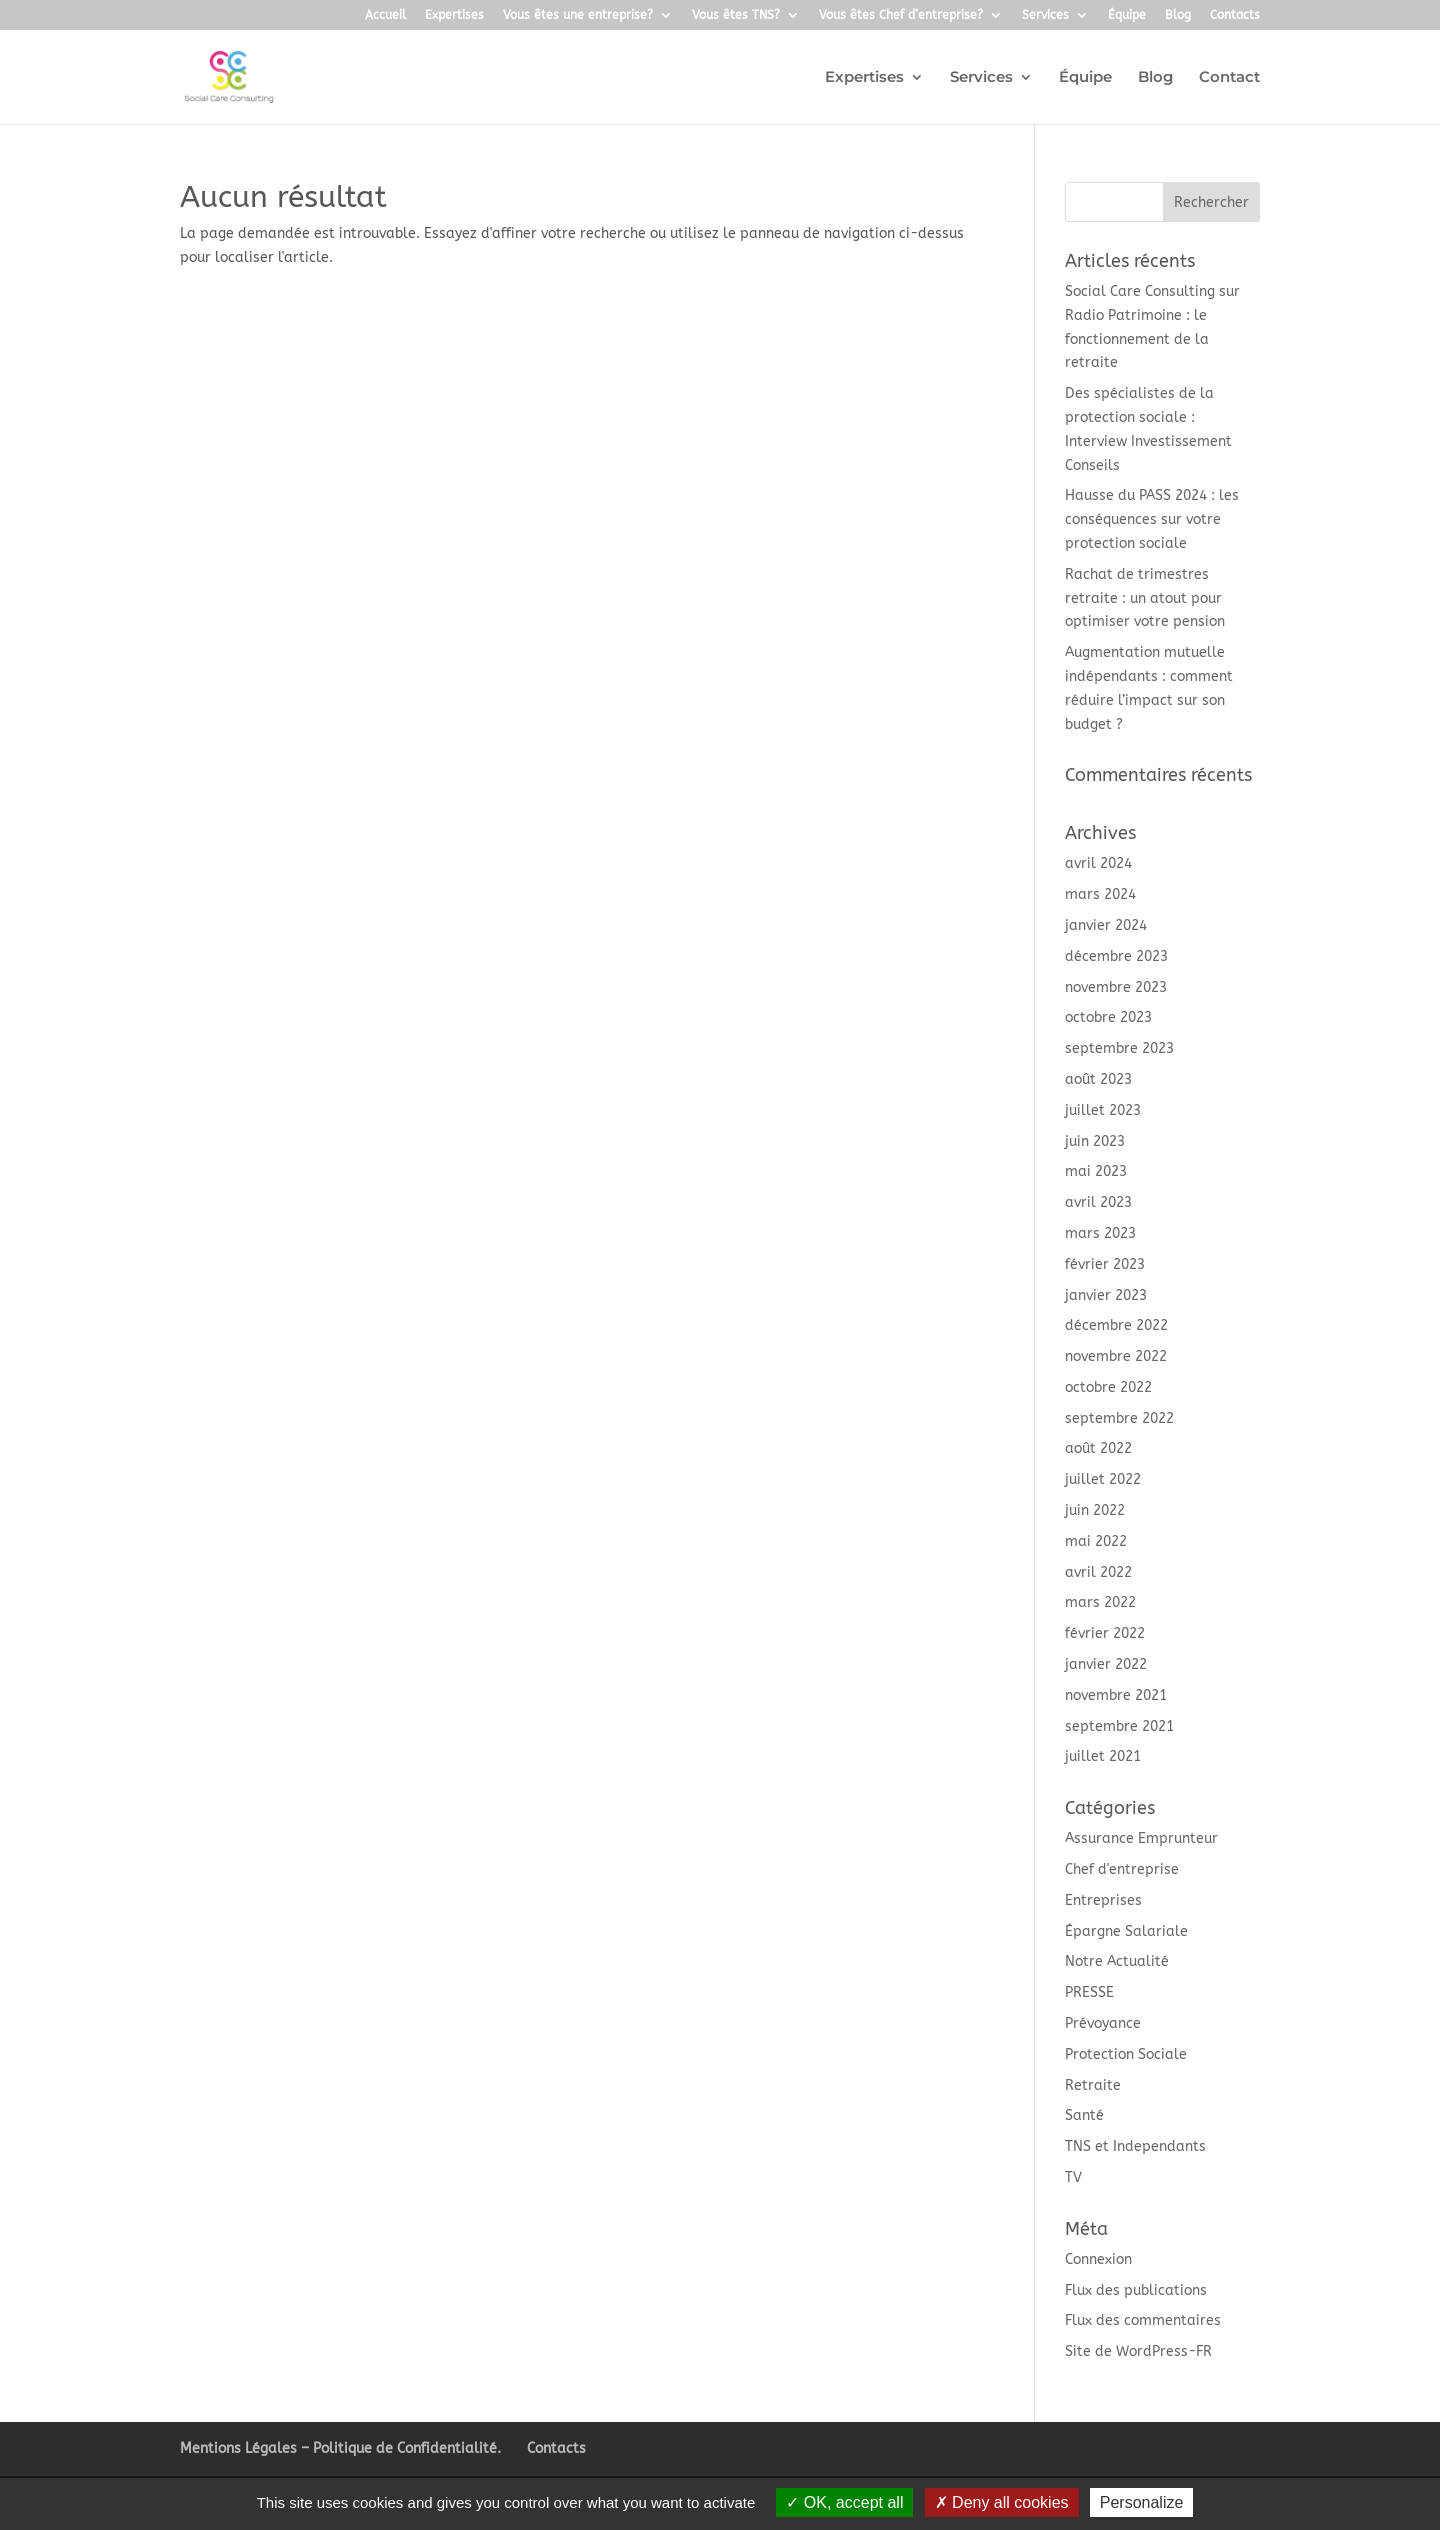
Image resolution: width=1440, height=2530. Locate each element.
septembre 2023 (1119, 1048)
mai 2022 (1096, 1541)
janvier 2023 (1106, 1295)
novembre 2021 (1116, 1695)
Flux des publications (1136, 2290)
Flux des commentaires (1143, 2320)
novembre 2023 (1116, 987)
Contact (1229, 78)
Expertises (454, 15)
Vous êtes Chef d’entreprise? (901, 15)
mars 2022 (1100, 1602)
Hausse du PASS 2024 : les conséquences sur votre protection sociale (1152, 519)
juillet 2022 (1103, 1479)
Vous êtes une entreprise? (578, 15)
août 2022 (1098, 1448)
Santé (1084, 2115)
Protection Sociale (1126, 2054)
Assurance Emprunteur (1141, 1838)
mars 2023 (1100, 1233)
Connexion (1098, 2259)
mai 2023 (1096, 1171)
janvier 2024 (1106, 925)
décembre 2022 (1116, 1325)
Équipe (1127, 15)
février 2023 (1105, 1264)
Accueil (385, 15)
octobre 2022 (1108, 1387)
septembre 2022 (1119, 1418)
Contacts (1235, 15)
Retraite (1093, 2085)
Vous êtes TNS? (736, 15)
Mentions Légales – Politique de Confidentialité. (340, 2448)
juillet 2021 (1103, 1756)
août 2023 (1098, 1079)
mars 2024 (1100, 894)
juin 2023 (1095, 1141)
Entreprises (1103, 1900)
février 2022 (1105, 1633)
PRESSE (1089, 1992)
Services (1045, 15)
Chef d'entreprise (1122, 1869)
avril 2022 (1098, 1572)
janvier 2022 (1106, 1664)
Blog (1178, 15)
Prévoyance (1103, 2023)
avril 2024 (1098, 863)
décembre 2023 (1116, 956)
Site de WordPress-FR (1138, 2351)
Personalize (1142, 2502)
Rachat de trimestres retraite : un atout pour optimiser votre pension (1145, 598)
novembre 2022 (1116, 1356)
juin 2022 (1095, 1510)
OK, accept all (844, 2502)
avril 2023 (1098, 1202)
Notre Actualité (1117, 1961)
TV (1073, 2177)
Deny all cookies (1002, 2502)
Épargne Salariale (1126, 1931)
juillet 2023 (1103, 1110)
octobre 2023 (1108, 1017)
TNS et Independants (1135, 2146)
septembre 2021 (1119, 1726)
